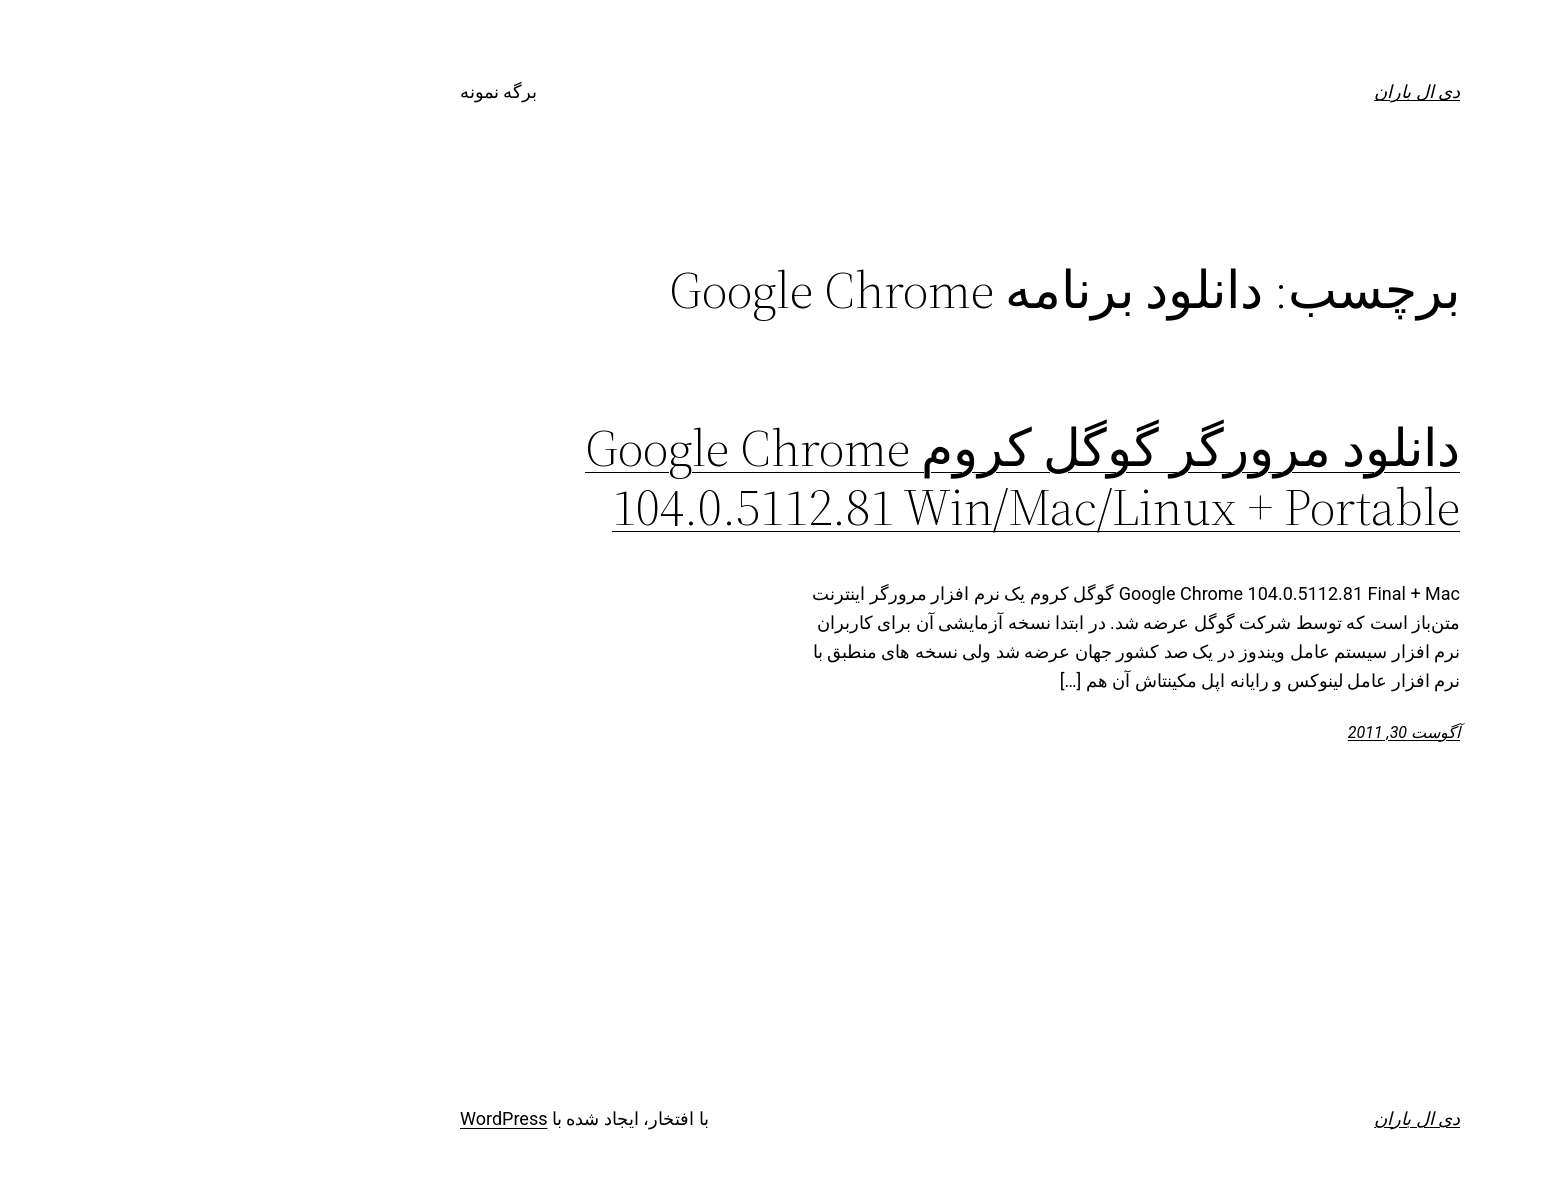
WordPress (327, 1118)
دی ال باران (1241, 91)
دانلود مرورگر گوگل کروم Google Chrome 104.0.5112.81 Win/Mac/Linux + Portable (846, 478)
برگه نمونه (322, 91)
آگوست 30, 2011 (1228, 732)
